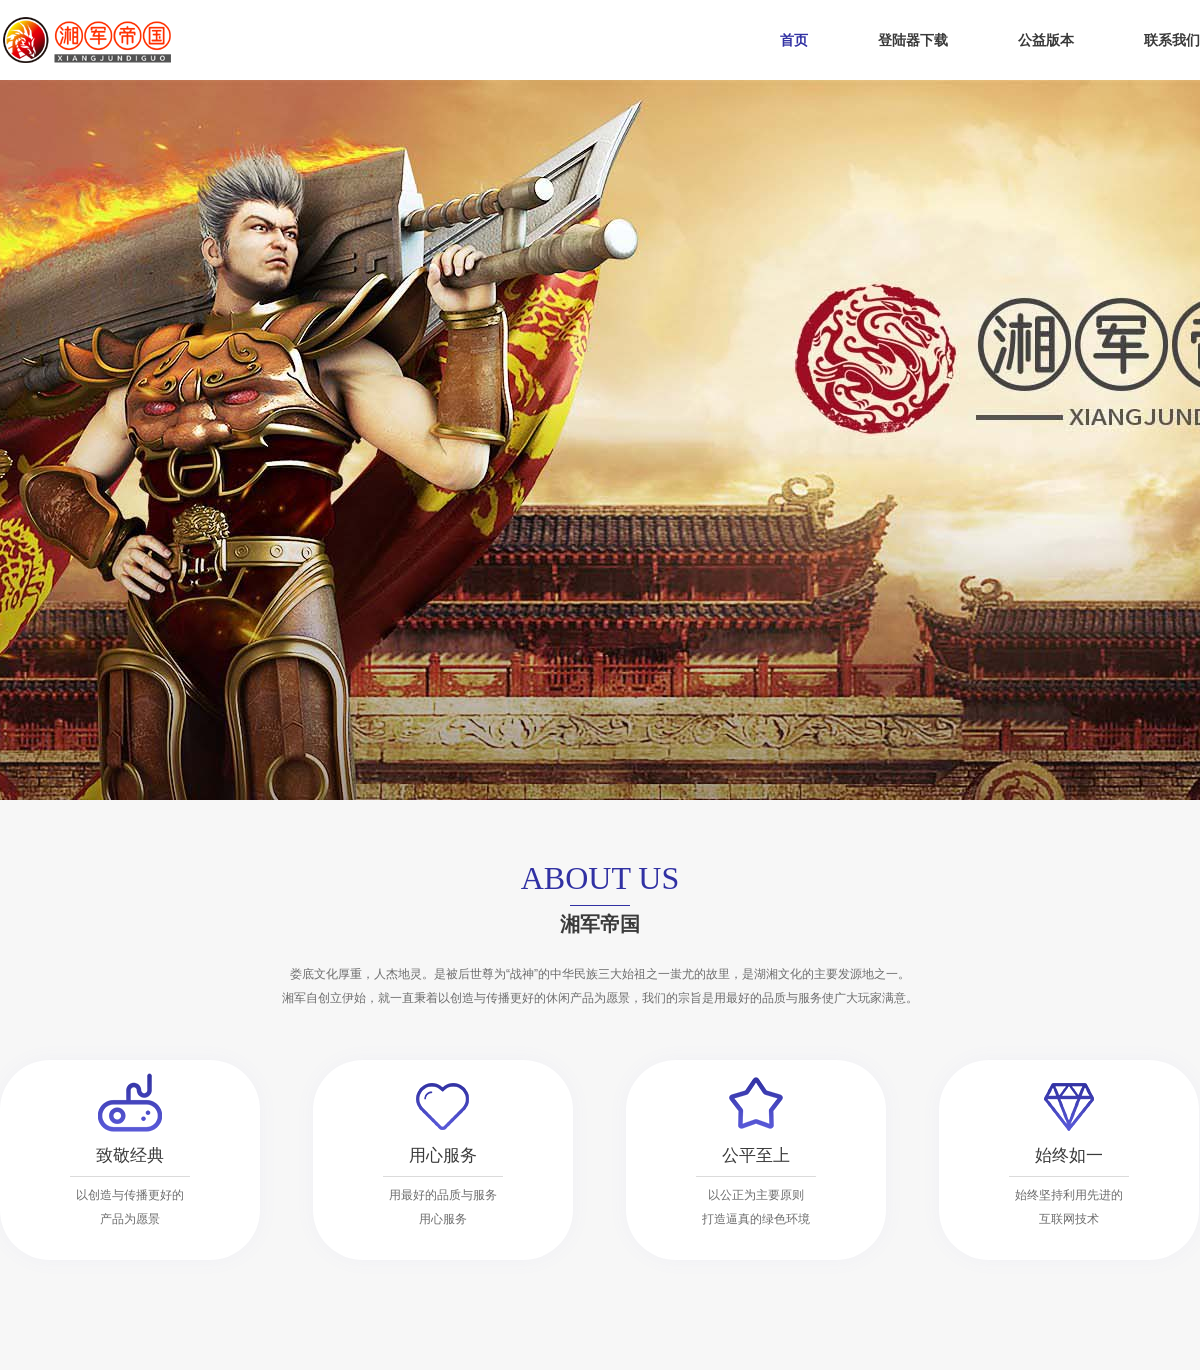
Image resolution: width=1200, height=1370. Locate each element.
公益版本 (1046, 40)
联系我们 (1172, 40)
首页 (794, 40)
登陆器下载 (913, 40)
